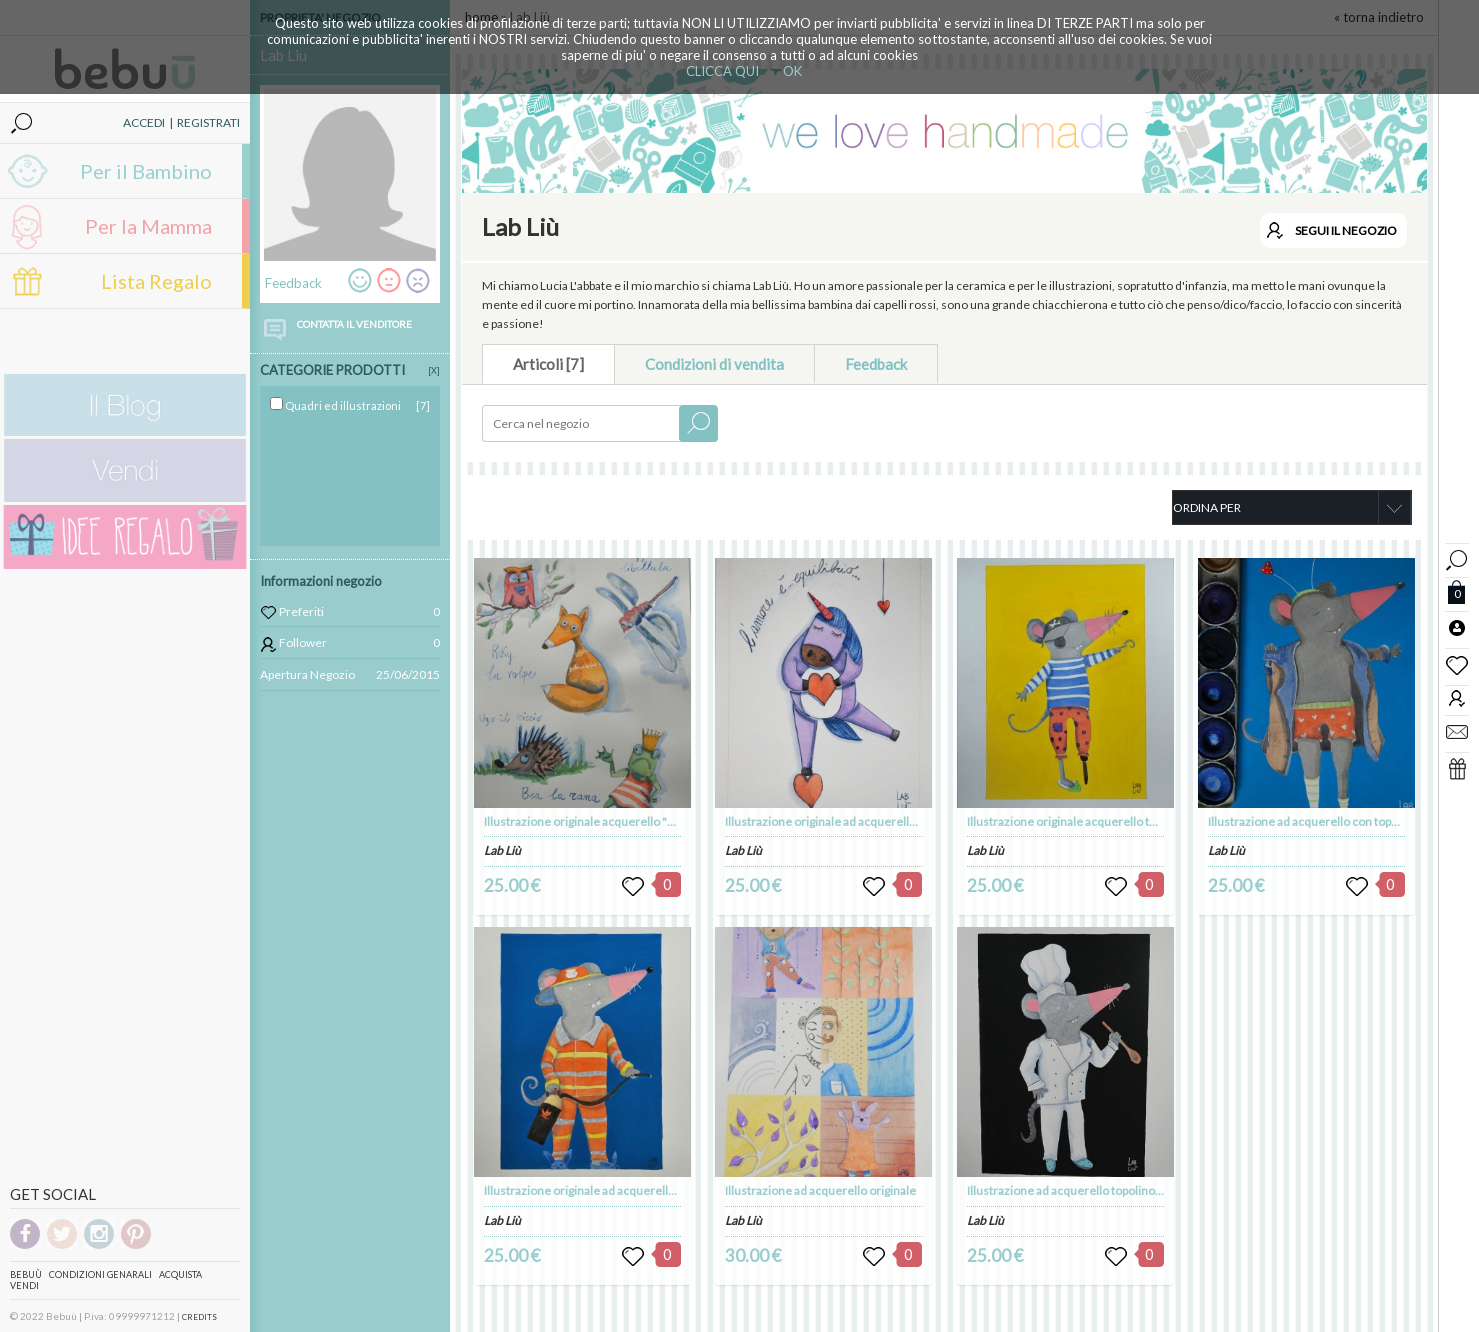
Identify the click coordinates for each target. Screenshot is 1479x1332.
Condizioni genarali (100, 1274)
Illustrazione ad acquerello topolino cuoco (1078, 1190)
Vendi (24, 1285)
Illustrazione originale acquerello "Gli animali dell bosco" (633, 821)
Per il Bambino (146, 171)
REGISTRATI (208, 122)
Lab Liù (502, 850)
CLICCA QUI (722, 71)
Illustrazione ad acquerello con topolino (1313, 821)
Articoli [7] (548, 364)
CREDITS (199, 1317)
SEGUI (1346, 230)
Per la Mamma (148, 226)
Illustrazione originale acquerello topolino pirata (1094, 821)
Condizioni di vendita (714, 364)
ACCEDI (144, 122)
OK (792, 71)
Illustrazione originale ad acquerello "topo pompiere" (624, 1190)
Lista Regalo (156, 281)
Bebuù (26, 1274)
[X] (434, 370)
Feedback (876, 364)
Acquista (180, 1274)
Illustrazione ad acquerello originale (820, 1190)
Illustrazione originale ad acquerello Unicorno (847, 821)
